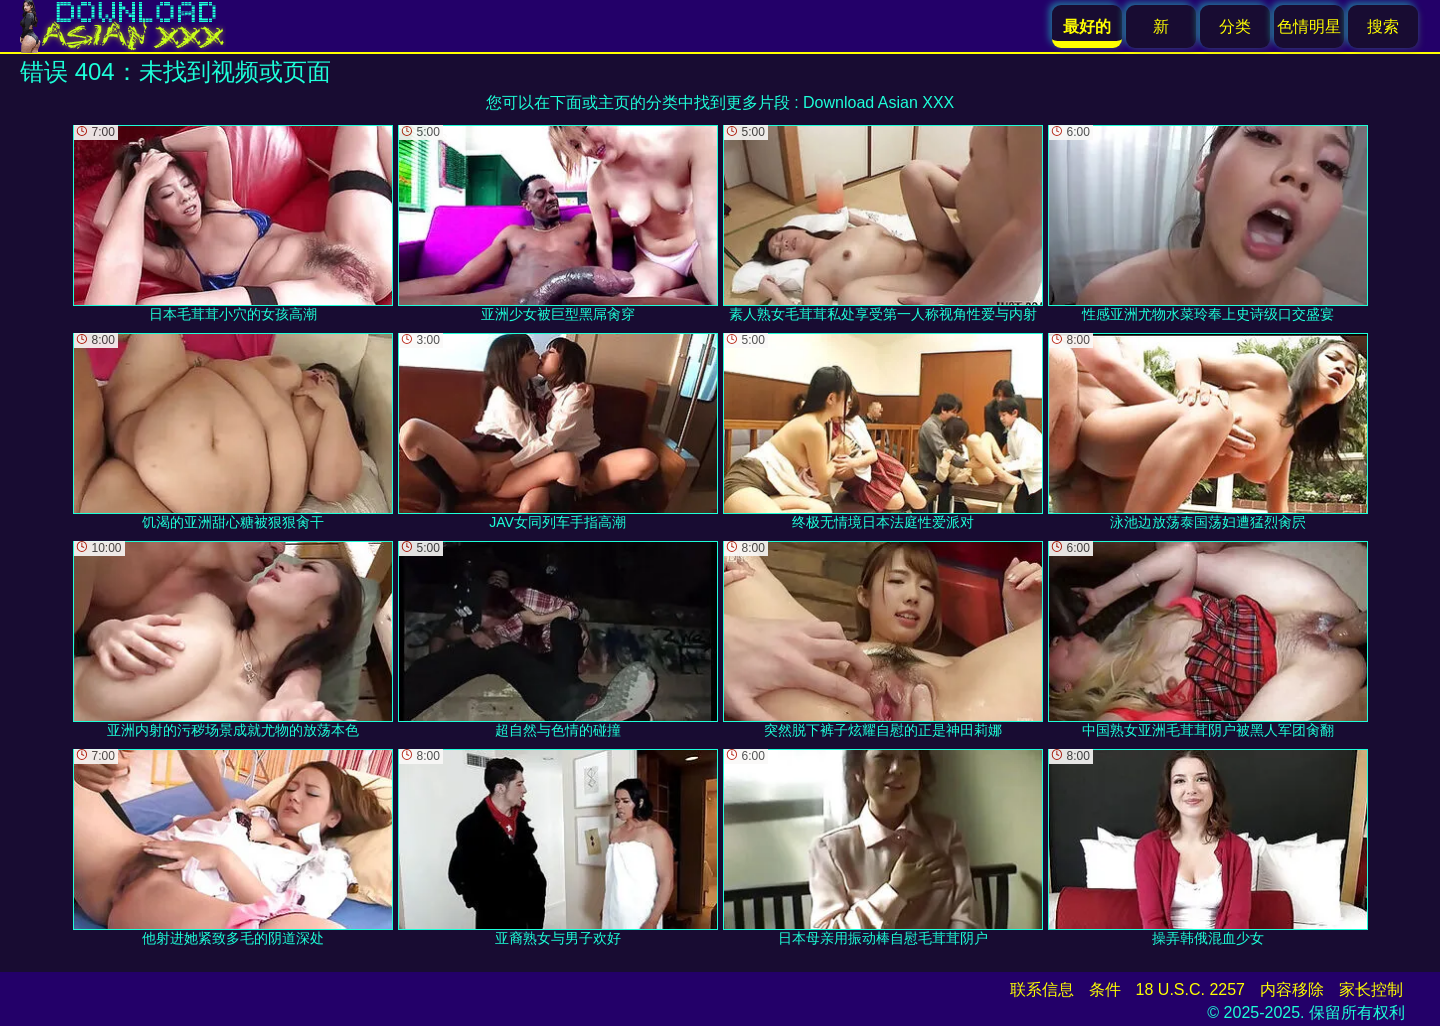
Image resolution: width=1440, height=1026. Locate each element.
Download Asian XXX (878, 102)
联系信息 (1042, 989)
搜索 (1383, 26)
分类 (1235, 26)
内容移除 (1292, 989)
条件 (1105, 989)
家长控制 (1371, 989)
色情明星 (1309, 26)
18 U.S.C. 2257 (1190, 989)
